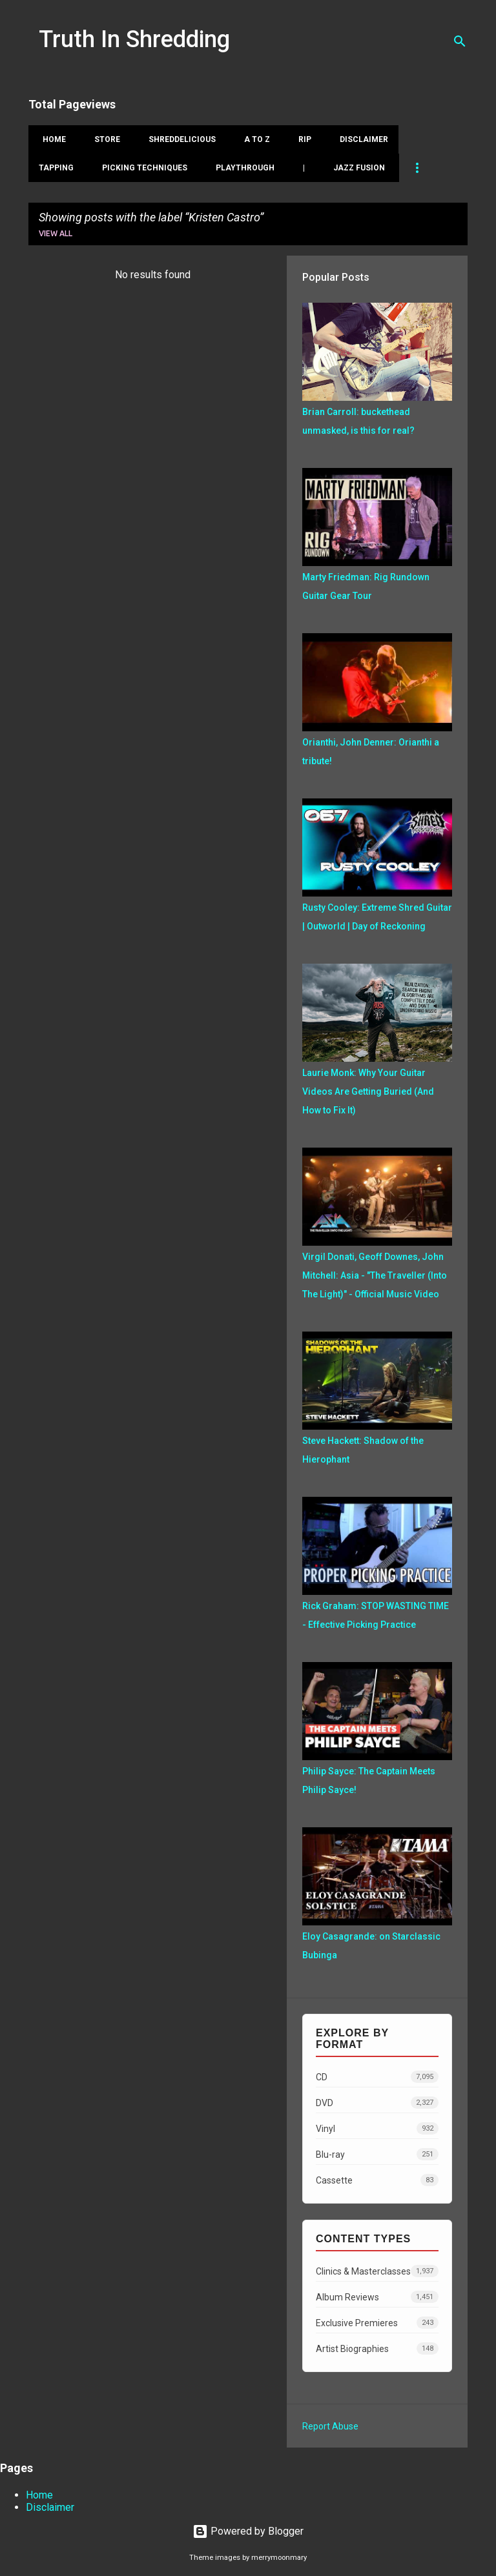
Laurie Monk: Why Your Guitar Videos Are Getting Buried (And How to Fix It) (368, 1091)
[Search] (460, 41)
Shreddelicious (178, 139)
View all (55, 233)
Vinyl (377, 2128)
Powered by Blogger (248, 2531)
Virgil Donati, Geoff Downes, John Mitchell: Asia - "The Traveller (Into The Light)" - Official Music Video (374, 1275)
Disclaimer (360, 139)
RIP (300, 139)
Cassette (377, 2180)
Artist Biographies (377, 2348)
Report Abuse (330, 2426)
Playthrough (245, 167)
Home (50, 139)
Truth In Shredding (134, 39)
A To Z (253, 139)
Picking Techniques (144, 167)
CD (377, 2077)
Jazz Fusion (359, 167)
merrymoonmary (279, 2557)
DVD (377, 2102)
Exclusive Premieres (377, 2323)
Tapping (56, 167)
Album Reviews (377, 2297)
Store (103, 139)
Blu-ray (377, 2154)
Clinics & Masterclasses (377, 2271)
